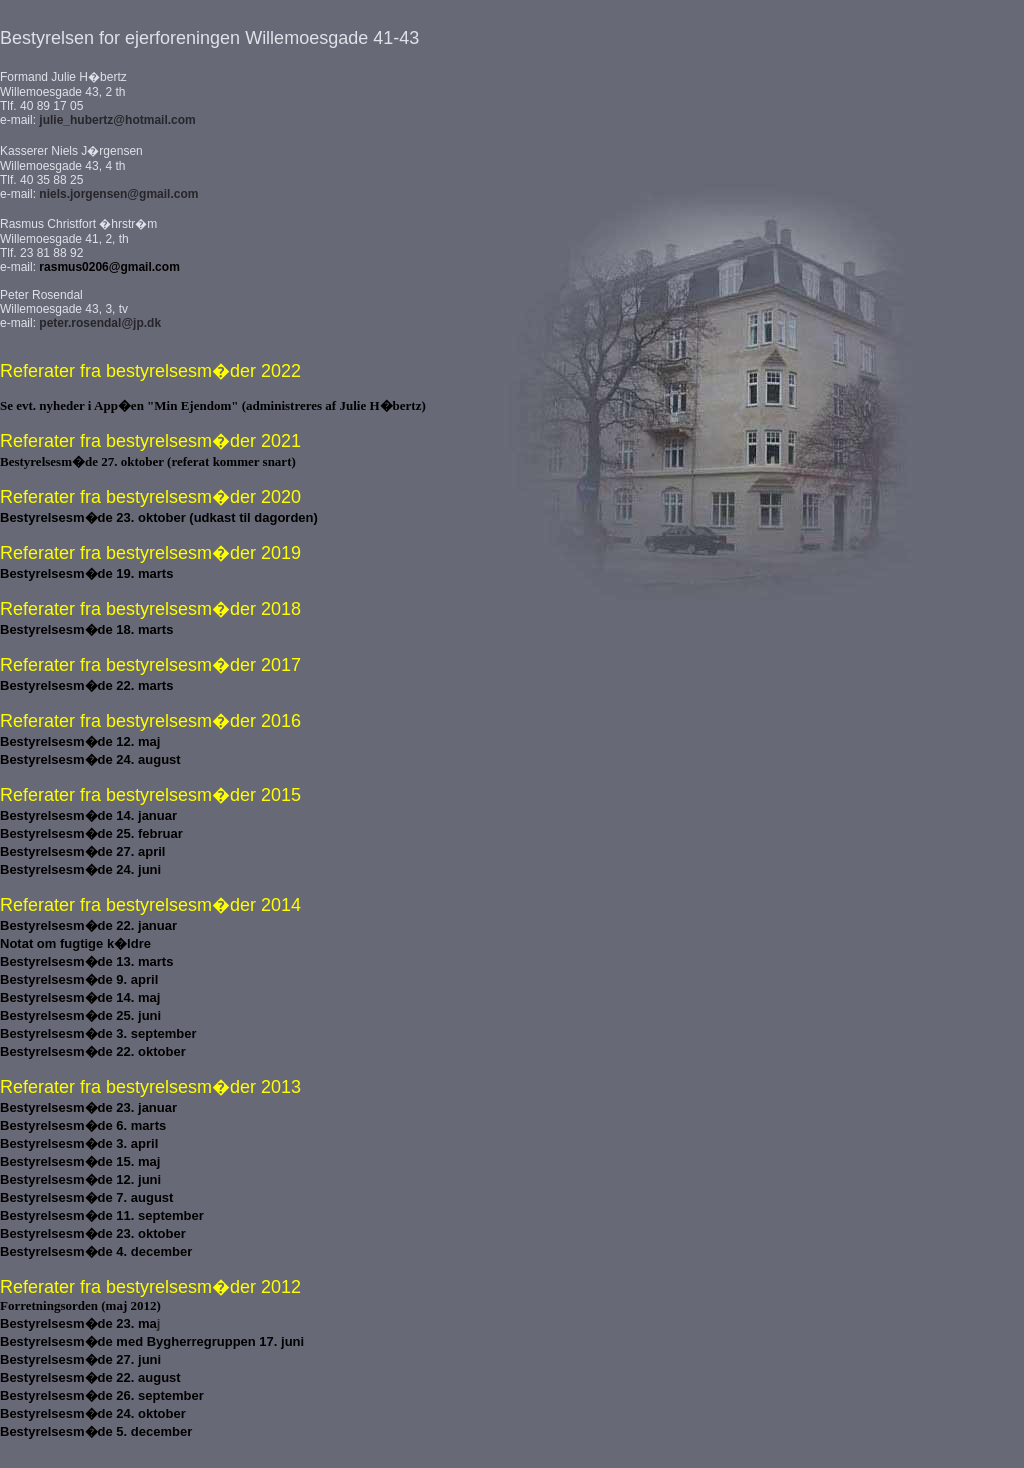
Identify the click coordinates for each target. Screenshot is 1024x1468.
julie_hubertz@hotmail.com (117, 120)
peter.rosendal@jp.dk (100, 323)
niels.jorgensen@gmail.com (118, 194)
